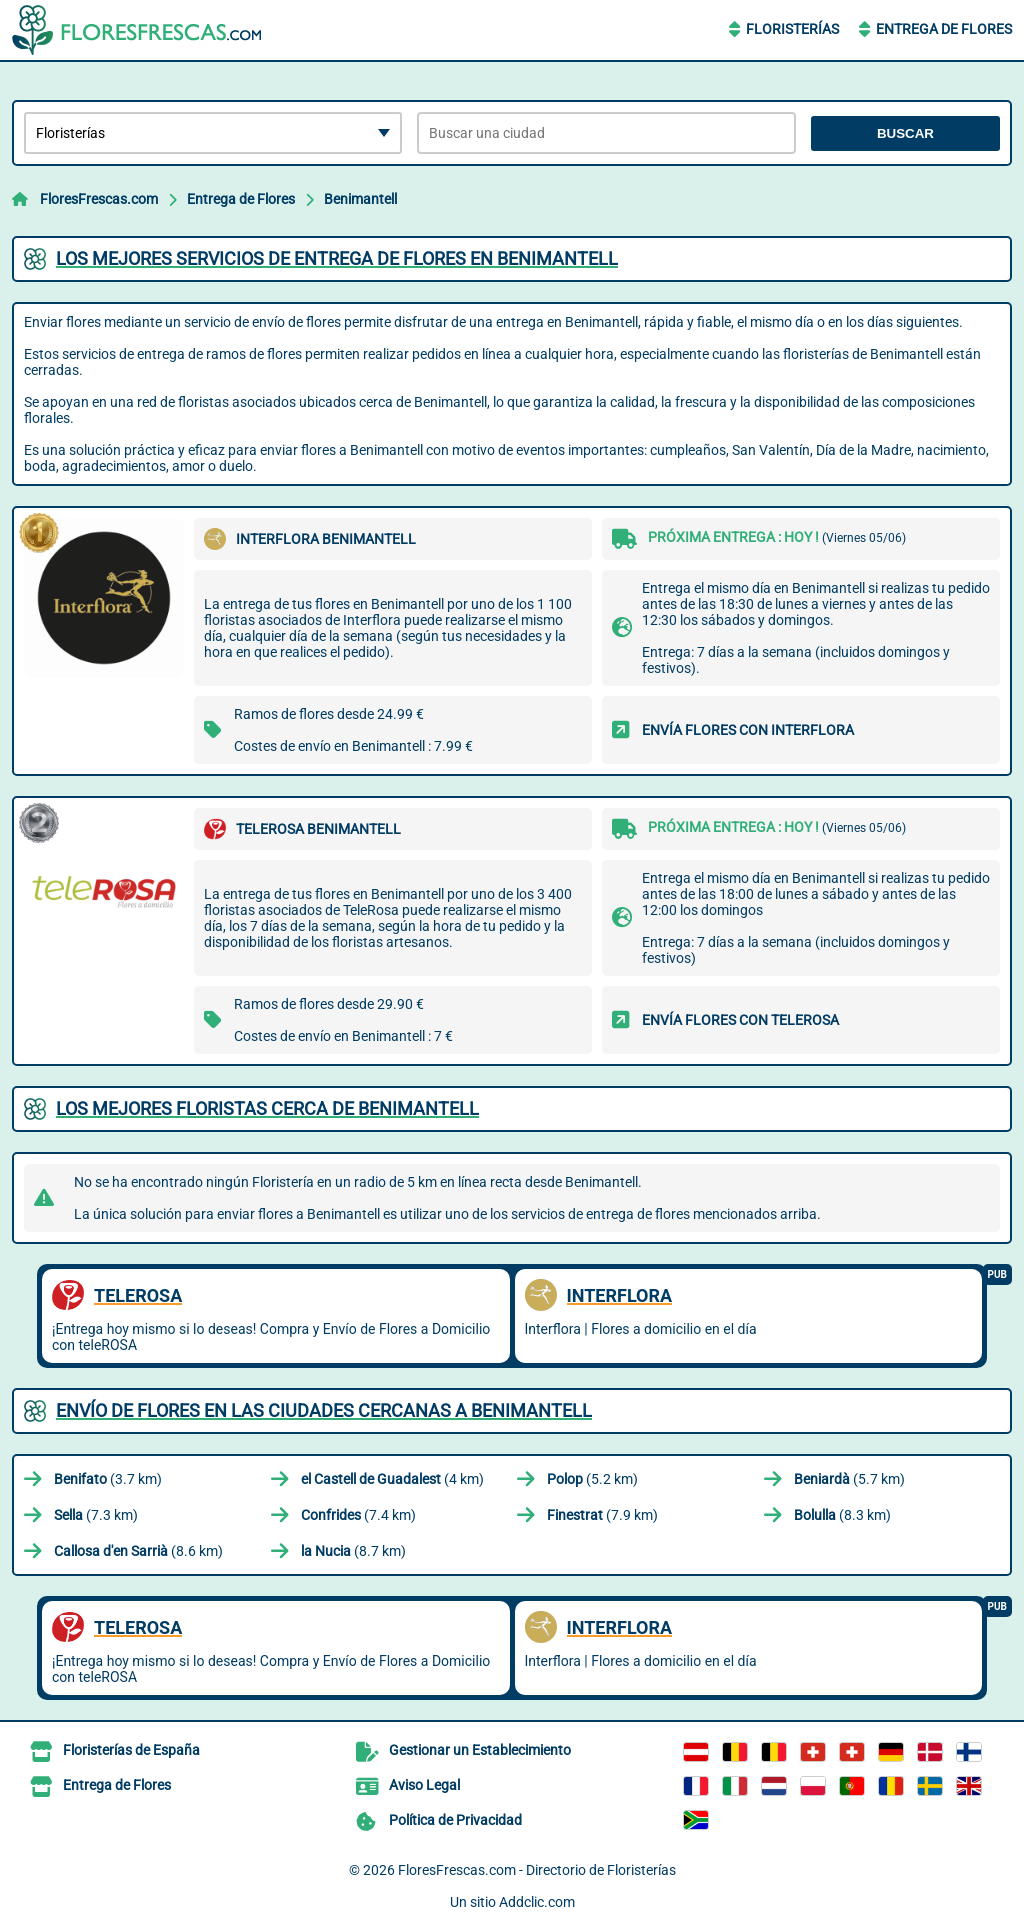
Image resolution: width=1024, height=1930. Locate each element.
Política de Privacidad (455, 1820)
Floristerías (792, 29)
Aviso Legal (424, 1785)
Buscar (905, 133)
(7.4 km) (358, 1515)
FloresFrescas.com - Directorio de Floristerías (537, 1870)
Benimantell (360, 199)
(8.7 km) (353, 1551)
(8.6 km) (138, 1551)
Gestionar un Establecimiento (480, 1750)
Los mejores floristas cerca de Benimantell (267, 1108)
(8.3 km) (842, 1515)
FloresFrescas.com (99, 199)
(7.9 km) (602, 1515)
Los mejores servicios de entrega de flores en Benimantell (337, 258)
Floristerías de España (131, 1750)
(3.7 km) (108, 1479)
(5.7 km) (849, 1479)
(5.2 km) (592, 1479)
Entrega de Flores (944, 29)
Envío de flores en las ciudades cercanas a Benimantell (324, 1410)
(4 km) (392, 1479)
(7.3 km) (96, 1515)
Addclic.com (537, 1902)
